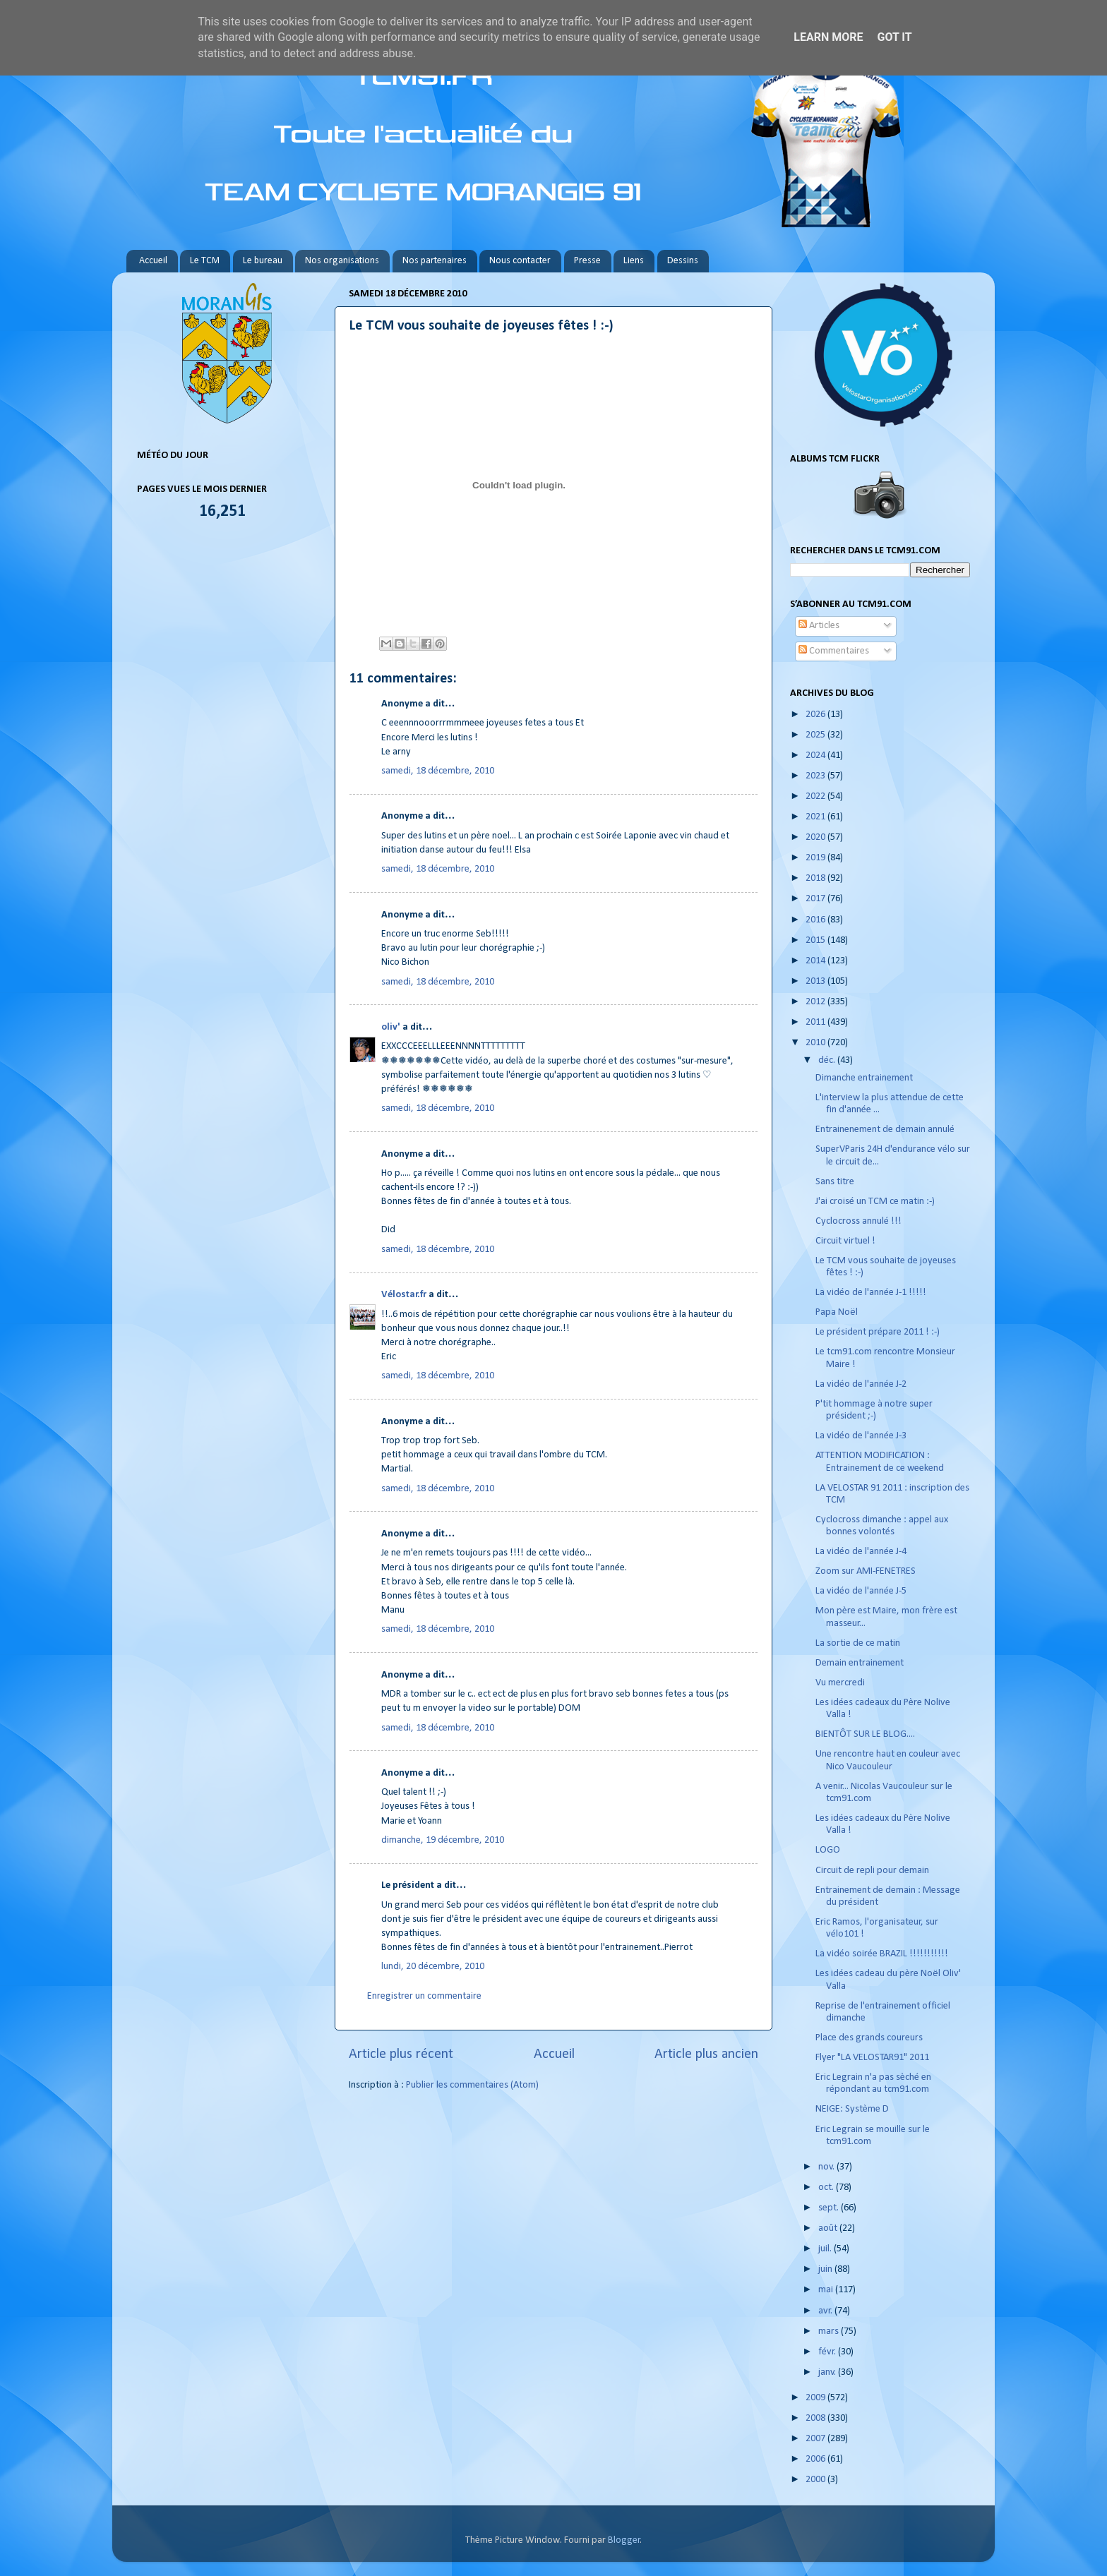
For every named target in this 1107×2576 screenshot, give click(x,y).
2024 (816, 755)
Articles (818, 625)
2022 (816, 796)
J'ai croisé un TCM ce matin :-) (875, 1201)
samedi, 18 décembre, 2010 (437, 771)
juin (826, 2269)
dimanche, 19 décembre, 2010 (442, 1840)
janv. (828, 2372)
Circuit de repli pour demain (872, 1870)
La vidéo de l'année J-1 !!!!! (870, 1292)
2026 (816, 714)
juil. (826, 2249)
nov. (827, 2167)
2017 (816, 898)
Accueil (153, 260)
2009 (816, 2398)
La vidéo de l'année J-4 (860, 1551)
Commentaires (833, 651)
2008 (816, 2418)
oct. (827, 2187)
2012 (816, 1002)
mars (829, 2331)
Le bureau (262, 260)
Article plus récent (401, 2054)
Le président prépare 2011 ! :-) (877, 1332)
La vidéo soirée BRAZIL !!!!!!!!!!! (881, 1954)
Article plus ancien (706, 2054)
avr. (826, 2311)
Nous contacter (520, 260)
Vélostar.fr (403, 1294)
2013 (816, 981)
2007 (816, 2438)
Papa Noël (836, 1312)
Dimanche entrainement (864, 1078)
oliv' (390, 1027)
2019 (816, 858)
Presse (587, 260)
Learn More (828, 37)
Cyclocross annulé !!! (858, 1221)
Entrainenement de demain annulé (885, 1129)
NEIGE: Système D (852, 2109)
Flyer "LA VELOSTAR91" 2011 (872, 2057)
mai (826, 2290)
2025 (816, 735)
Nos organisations (342, 260)
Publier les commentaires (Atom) (472, 2085)
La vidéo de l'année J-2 (860, 1384)
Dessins (682, 260)
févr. (828, 2352)
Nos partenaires (434, 260)
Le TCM (205, 260)
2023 (816, 776)
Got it (894, 37)
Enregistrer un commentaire (424, 1996)
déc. (827, 1060)
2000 (816, 2479)
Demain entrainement (859, 1663)
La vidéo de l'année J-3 (860, 1436)
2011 (816, 1022)
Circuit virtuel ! (845, 1241)
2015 (816, 940)
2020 (816, 837)
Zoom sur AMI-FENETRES (865, 1571)
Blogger (624, 2540)
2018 (816, 878)
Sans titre (834, 1181)
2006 (816, 2459)
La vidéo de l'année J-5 (860, 1591)
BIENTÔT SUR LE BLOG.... (865, 1734)
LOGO (827, 1850)
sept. (829, 2208)
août (828, 2228)
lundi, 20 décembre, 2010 (432, 1966)
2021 (816, 817)
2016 (816, 920)
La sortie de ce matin (857, 1643)
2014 (816, 961)
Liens (633, 260)
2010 (816, 1042)
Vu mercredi (840, 1683)
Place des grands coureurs (869, 2038)
